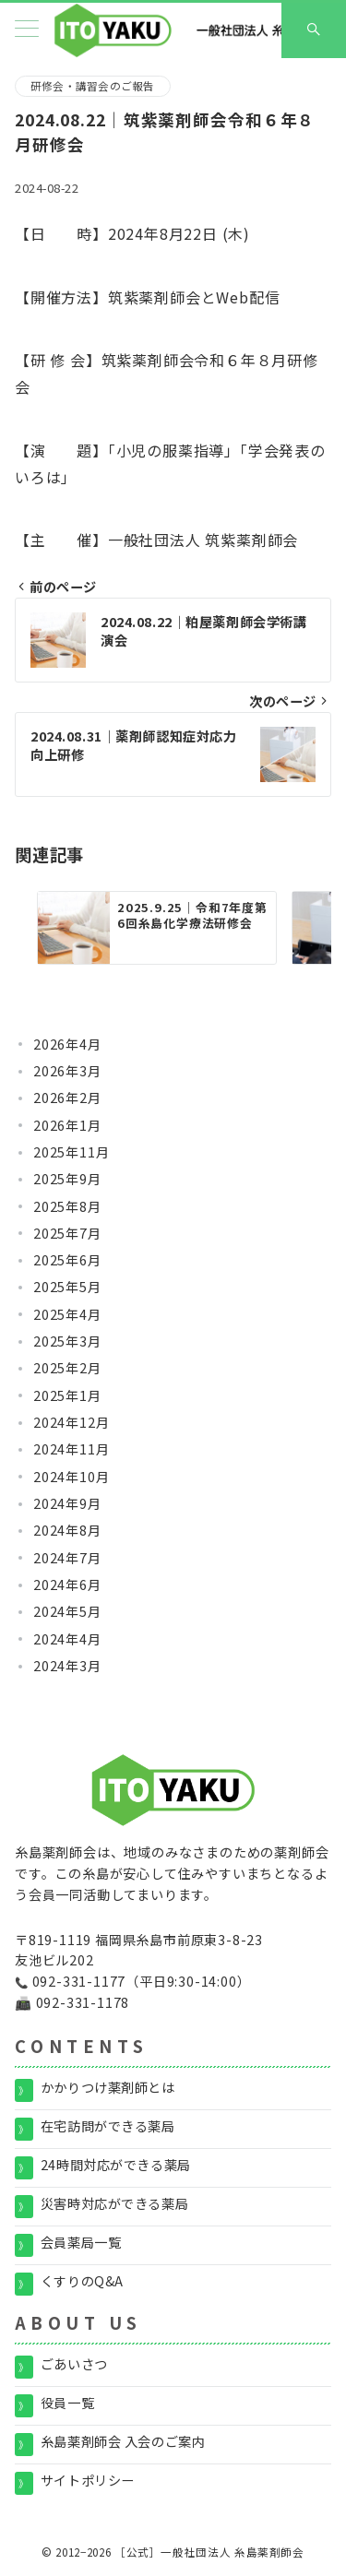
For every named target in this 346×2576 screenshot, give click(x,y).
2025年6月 (67, 1260)
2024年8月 (67, 1530)
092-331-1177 (79, 1981)
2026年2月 (67, 1097)
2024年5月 (67, 1611)
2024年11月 (71, 1449)
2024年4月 (67, 1639)
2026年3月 (67, 1071)
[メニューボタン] (27, 30)
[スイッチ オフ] (313, 30)
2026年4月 (67, 1044)
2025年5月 (67, 1286)
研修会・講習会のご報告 (92, 85)
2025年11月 (71, 1152)
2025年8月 (67, 1206)
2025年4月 (67, 1314)
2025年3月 (67, 1341)
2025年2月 (67, 1368)
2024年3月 (67, 1665)
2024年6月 (67, 1584)
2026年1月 (67, 1125)
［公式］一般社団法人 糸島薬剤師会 (209, 2552)
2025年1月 (67, 1395)
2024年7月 (67, 1558)
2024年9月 (67, 1503)
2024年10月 (71, 1476)
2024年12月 (71, 1422)
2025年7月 (67, 1233)
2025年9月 (67, 1178)
